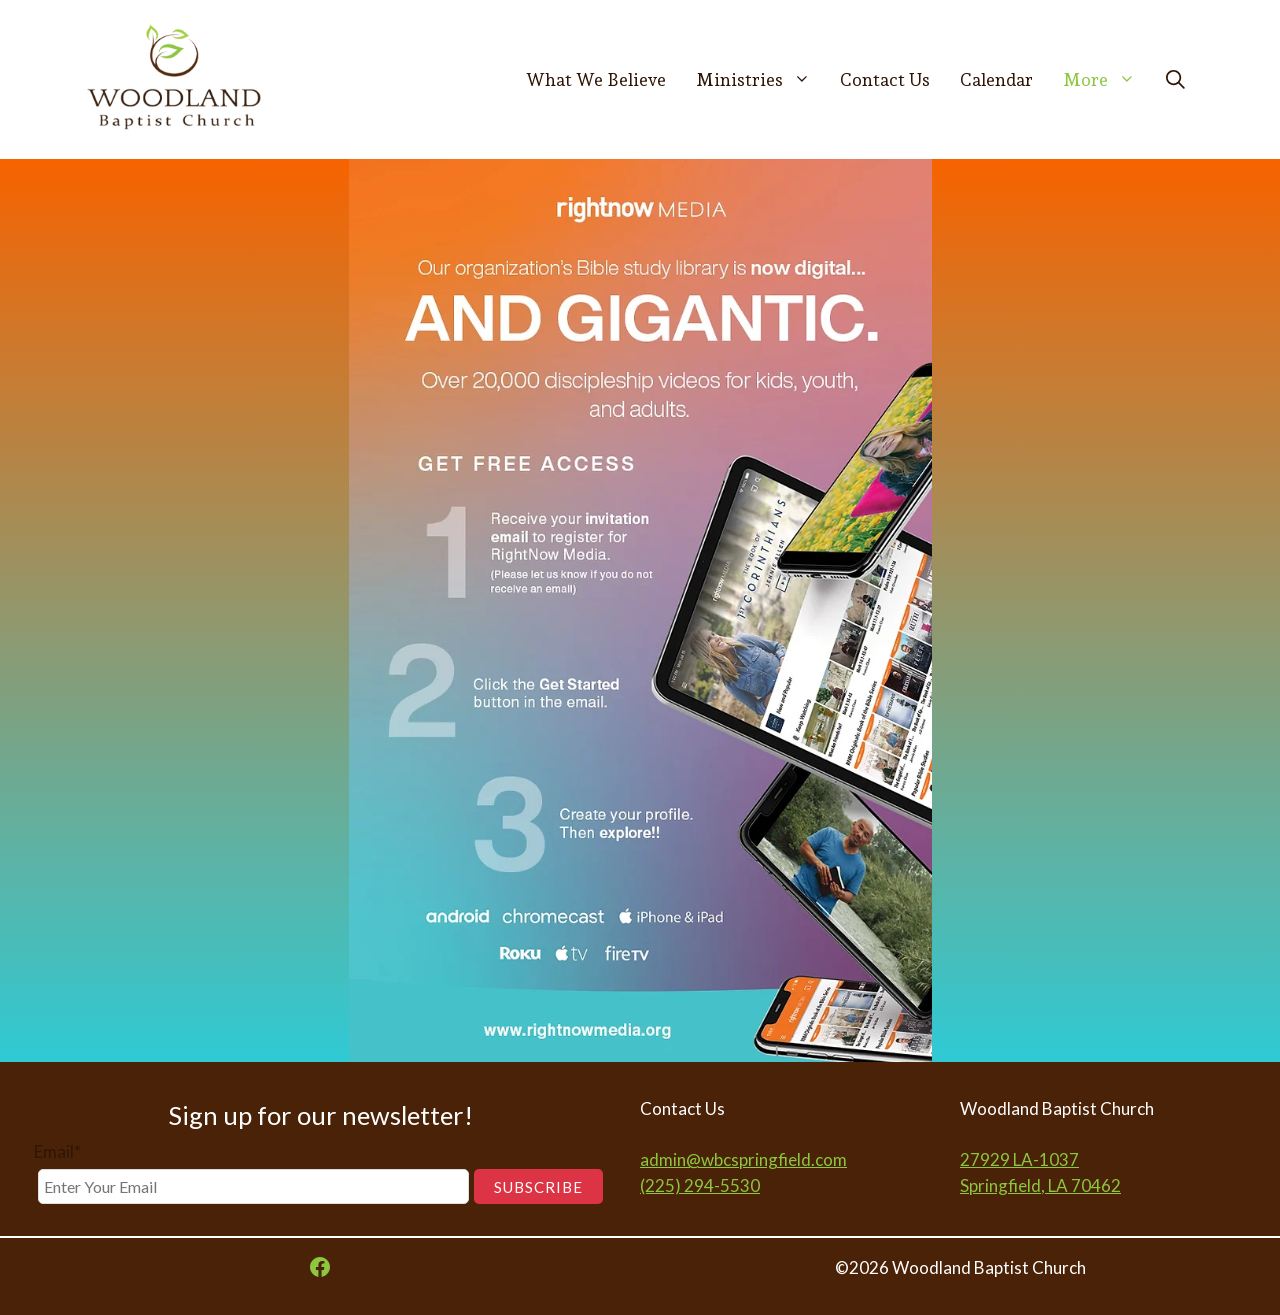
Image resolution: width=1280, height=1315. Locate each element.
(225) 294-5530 (700, 1185)
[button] (1175, 80)
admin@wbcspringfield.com (743, 1159)
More (1107, 80)
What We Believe (596, 79)
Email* (57, 1151)
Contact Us (885, 79)
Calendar (996, 79)
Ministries (761, 80)
